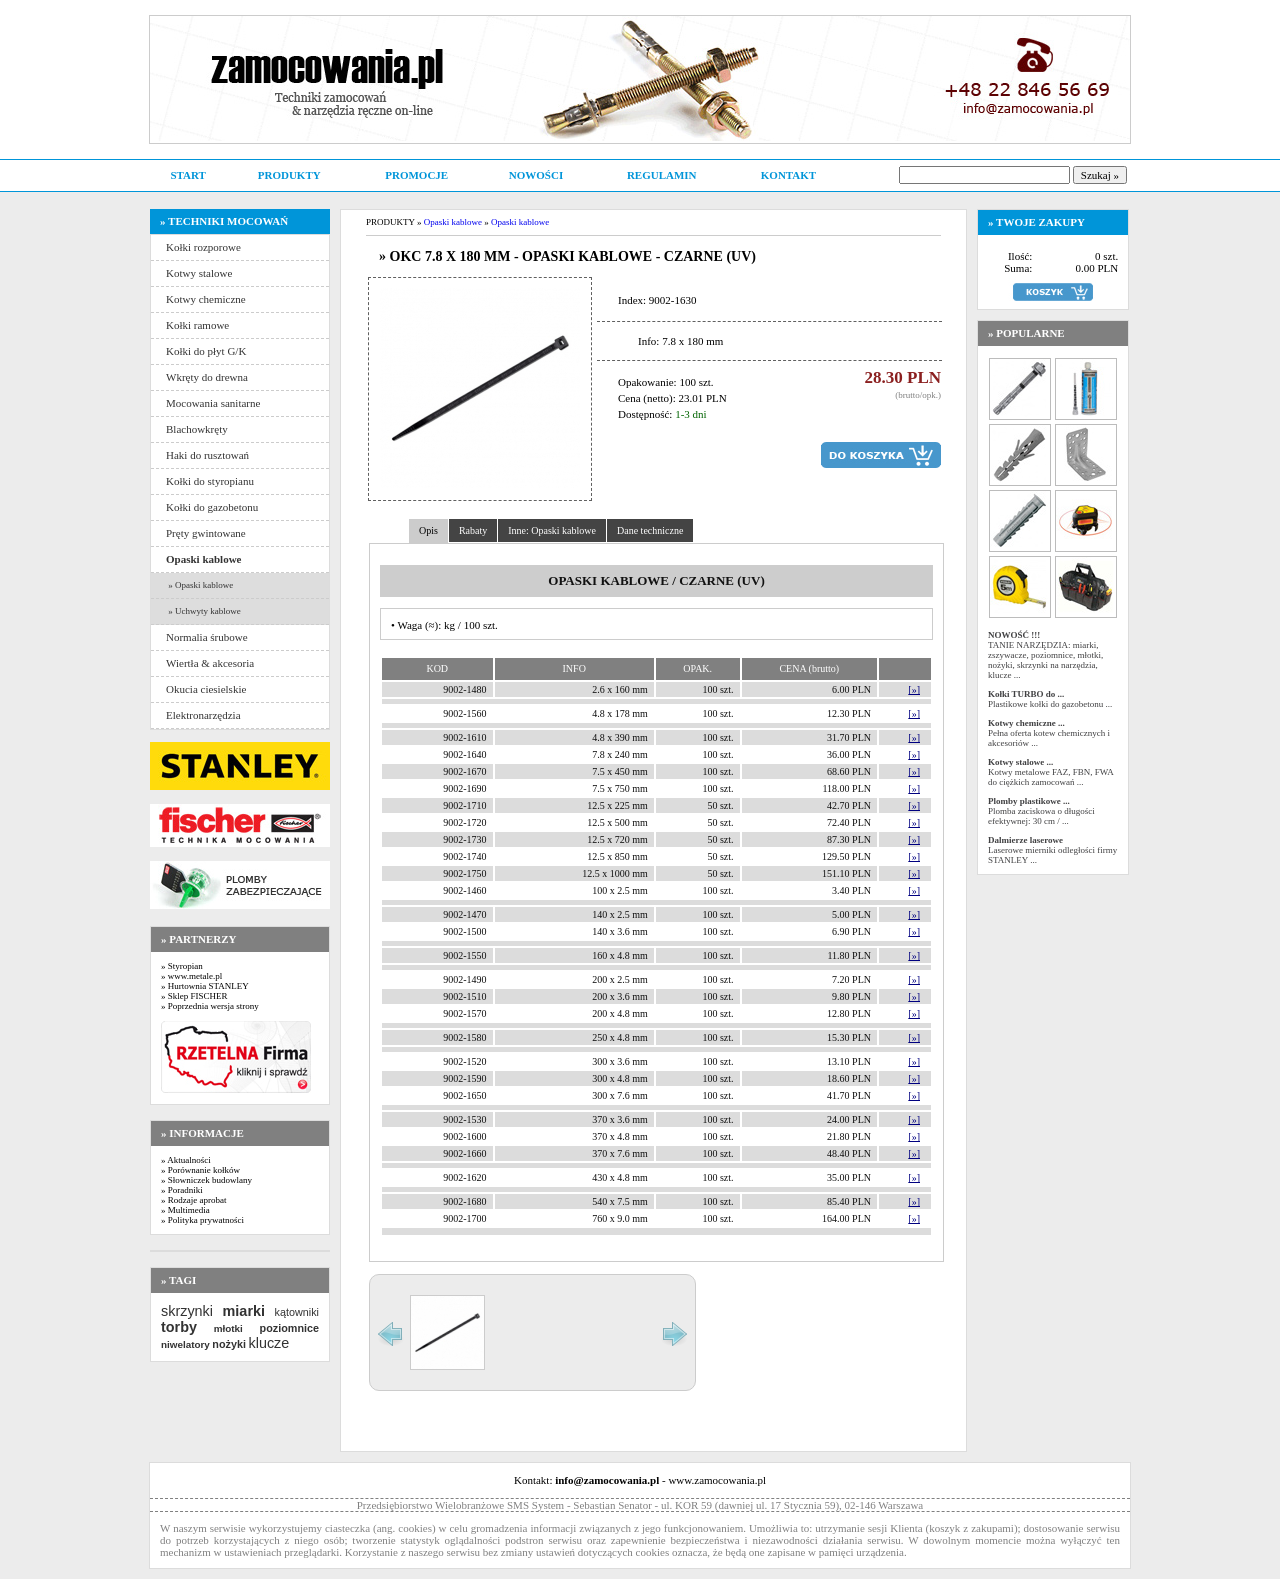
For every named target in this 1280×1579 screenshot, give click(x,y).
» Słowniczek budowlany (206, 1180)
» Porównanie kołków (200, 1170)
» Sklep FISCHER (194, 996)
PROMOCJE (416, 175)
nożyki (229, 1344)
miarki (244, 1311)
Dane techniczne (650, 530)
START (187, 175)
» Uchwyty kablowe (203, 611)
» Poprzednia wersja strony (210, 1006)
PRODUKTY (289, 175)
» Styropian (182, 966)
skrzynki (187, 1311)
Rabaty (473, 530)
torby (179, 1327)
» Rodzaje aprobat (193, 1200)
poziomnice (289, 1328)
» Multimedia (185, 1210)
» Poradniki (182, 1190)
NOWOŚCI (536, 175)
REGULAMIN (662, 175)
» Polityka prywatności (202, 1220)
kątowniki (297, 1312)
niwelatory (185, 1344)
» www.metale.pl (191, 976)
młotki (228, 1328)
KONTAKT (788, 175)
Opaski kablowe (453, 222)
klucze (268, 1343)
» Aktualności (186, 1160)
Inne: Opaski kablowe (552, 530)
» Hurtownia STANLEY (205, 986)
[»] (914, 689)
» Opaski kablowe (199, 585)
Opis (428, 530)
